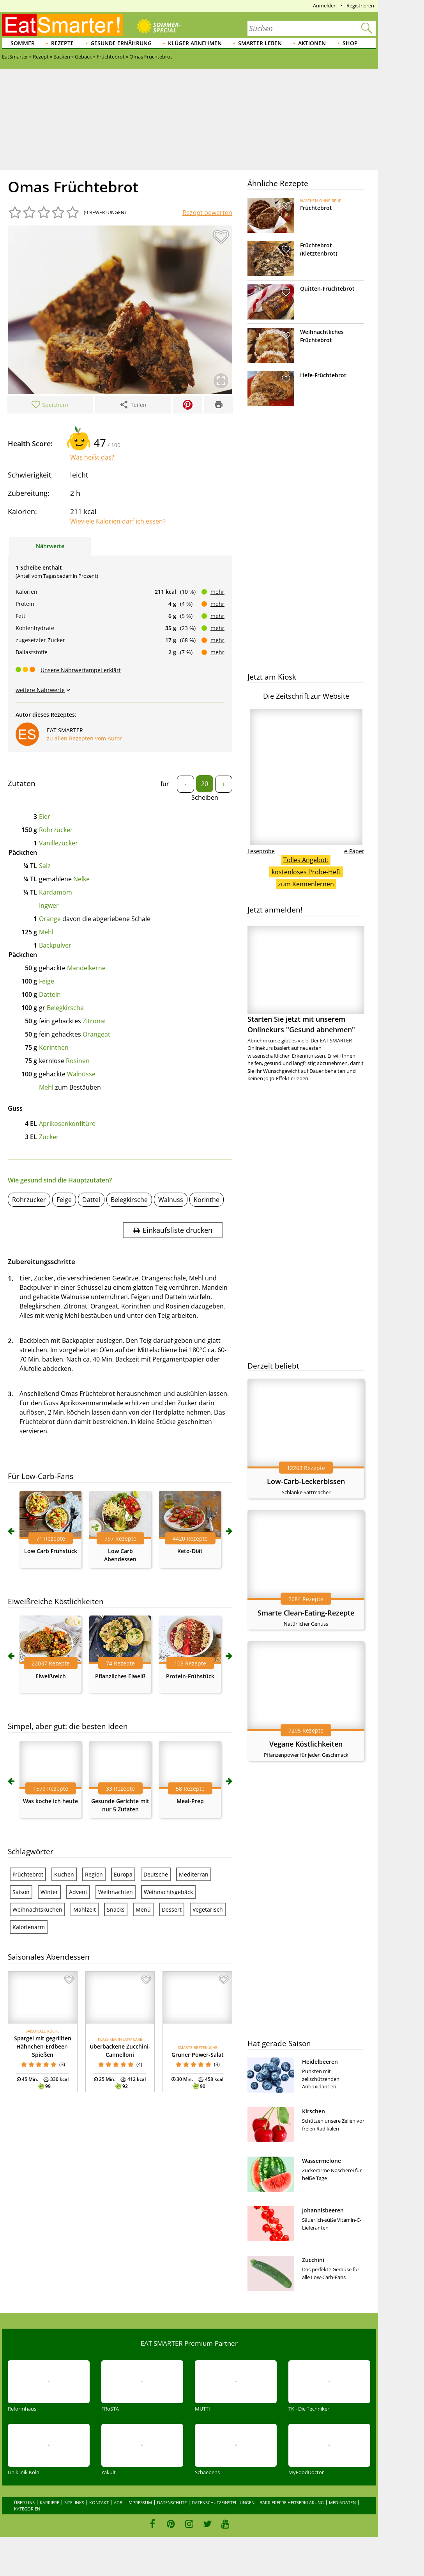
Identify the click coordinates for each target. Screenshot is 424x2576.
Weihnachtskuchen (37, 1909)
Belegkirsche (65, 1007)
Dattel (91, 1199)
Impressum (139, 2502)
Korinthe (206, 1199)
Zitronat (94, 1021)
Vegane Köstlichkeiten (306, 1744)
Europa (123, 1874)
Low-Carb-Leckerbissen (306, 1481)
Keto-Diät (190, 1551)
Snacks (116, 1909)
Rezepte (62, 43)
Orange (50, 918)
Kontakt (99, 2502)
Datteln (50, 994)
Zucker (49, 1137)
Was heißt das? (92, 457)
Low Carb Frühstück (50, 1551)
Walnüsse (81, 1074)
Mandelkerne (86, 968)
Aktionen (312, 43)
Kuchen (64, 1874)
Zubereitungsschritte (41, 1261)
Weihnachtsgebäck (168, 1892)
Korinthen (54, 1047)
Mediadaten (342, 2502)
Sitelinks (74, 2502)
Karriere (49, 2502)
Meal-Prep (190, 1801)
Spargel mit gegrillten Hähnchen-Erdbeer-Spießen (42, 2046)
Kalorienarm (28, 1927)
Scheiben (204, 797)
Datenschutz (172, 2502)
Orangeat (96, 1034)
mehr (217, 591)
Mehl (46, 932)
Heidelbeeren (320, 2061)
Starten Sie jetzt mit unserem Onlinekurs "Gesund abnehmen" (305, 980)
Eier (44, 816)
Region (94, 1874)
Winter (49, 1892)
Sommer (23, 43)
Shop (350, 43)
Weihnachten (115, 1892)
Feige (46, 981)
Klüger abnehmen (195, 43)
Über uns (24, 2502)
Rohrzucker (56, 830)
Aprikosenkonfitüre (67, 1123)
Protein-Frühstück (190, 1676)
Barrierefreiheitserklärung (292, 2502)
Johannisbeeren (323, 2210)
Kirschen (313, 2111)
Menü (143, 1909)
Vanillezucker (58, 843)
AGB (118, 2502)
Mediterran (193, 1874)
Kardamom (55, 892)
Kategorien (27, 2509)
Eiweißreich (50, 1676)
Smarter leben (260, 43)
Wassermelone (321, 2160)
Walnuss (170, 1199)
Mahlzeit (84, 1909)
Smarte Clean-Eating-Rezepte (306, 1612)
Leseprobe (261, 851)
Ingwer (49, 905)
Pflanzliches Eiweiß (120, 1676)
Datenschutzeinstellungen (223, 2502)
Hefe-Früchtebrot (323, 375)
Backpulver (55, 945)
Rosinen (78, 1060)
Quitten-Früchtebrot (327, 288)
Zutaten (21, 783)
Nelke (81, 879)
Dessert (172, 1909)
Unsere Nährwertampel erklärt (81, 670)
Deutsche (155, 1874)
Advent (78, 1892)
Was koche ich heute (50, 1801)
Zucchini (313, 2260)
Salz (45, 865)
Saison (21, 1892)
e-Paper (354, 851)
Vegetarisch (208, 1909)
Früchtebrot (27, 1874)
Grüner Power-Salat (197, 2054)
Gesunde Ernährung (121, 43)
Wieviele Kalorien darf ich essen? (118, 521)
